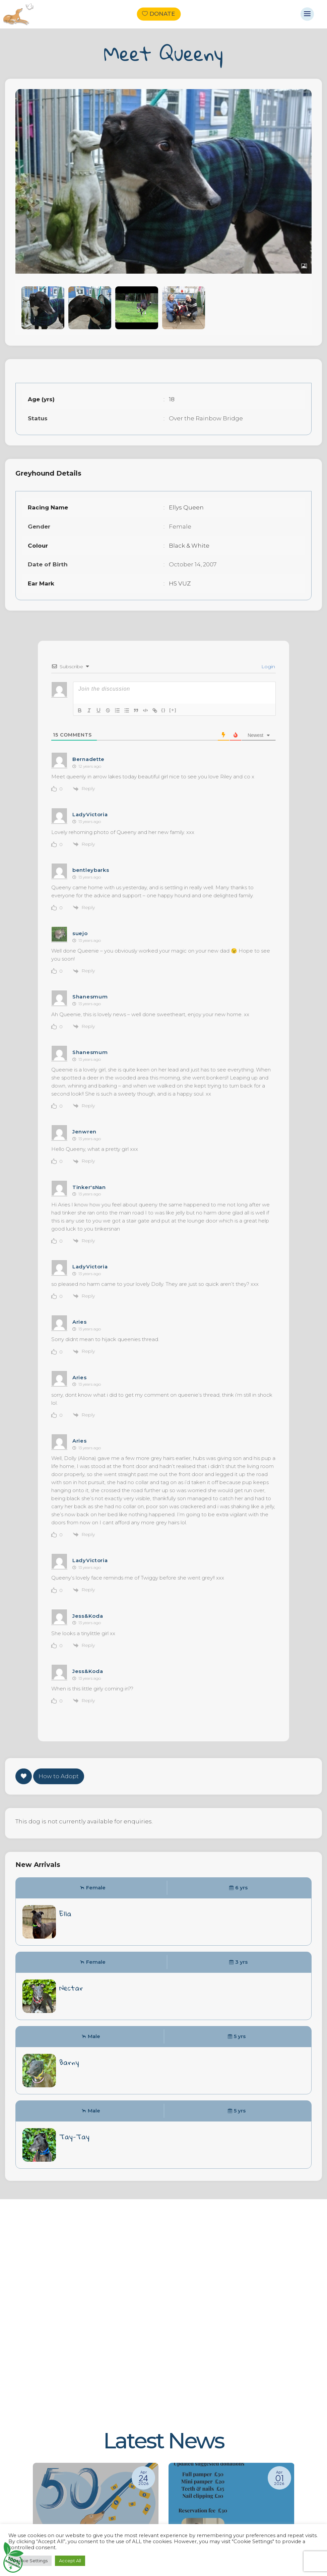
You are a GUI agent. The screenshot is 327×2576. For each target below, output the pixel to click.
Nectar (71, 1988)
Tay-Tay (74, 2136)
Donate (162, 14)
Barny (69, 2062)
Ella (65, 1913)
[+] (173, 709)
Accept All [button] (70, 2560)
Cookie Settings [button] (30, 2560)
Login (267, 667)
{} (163, 709)
